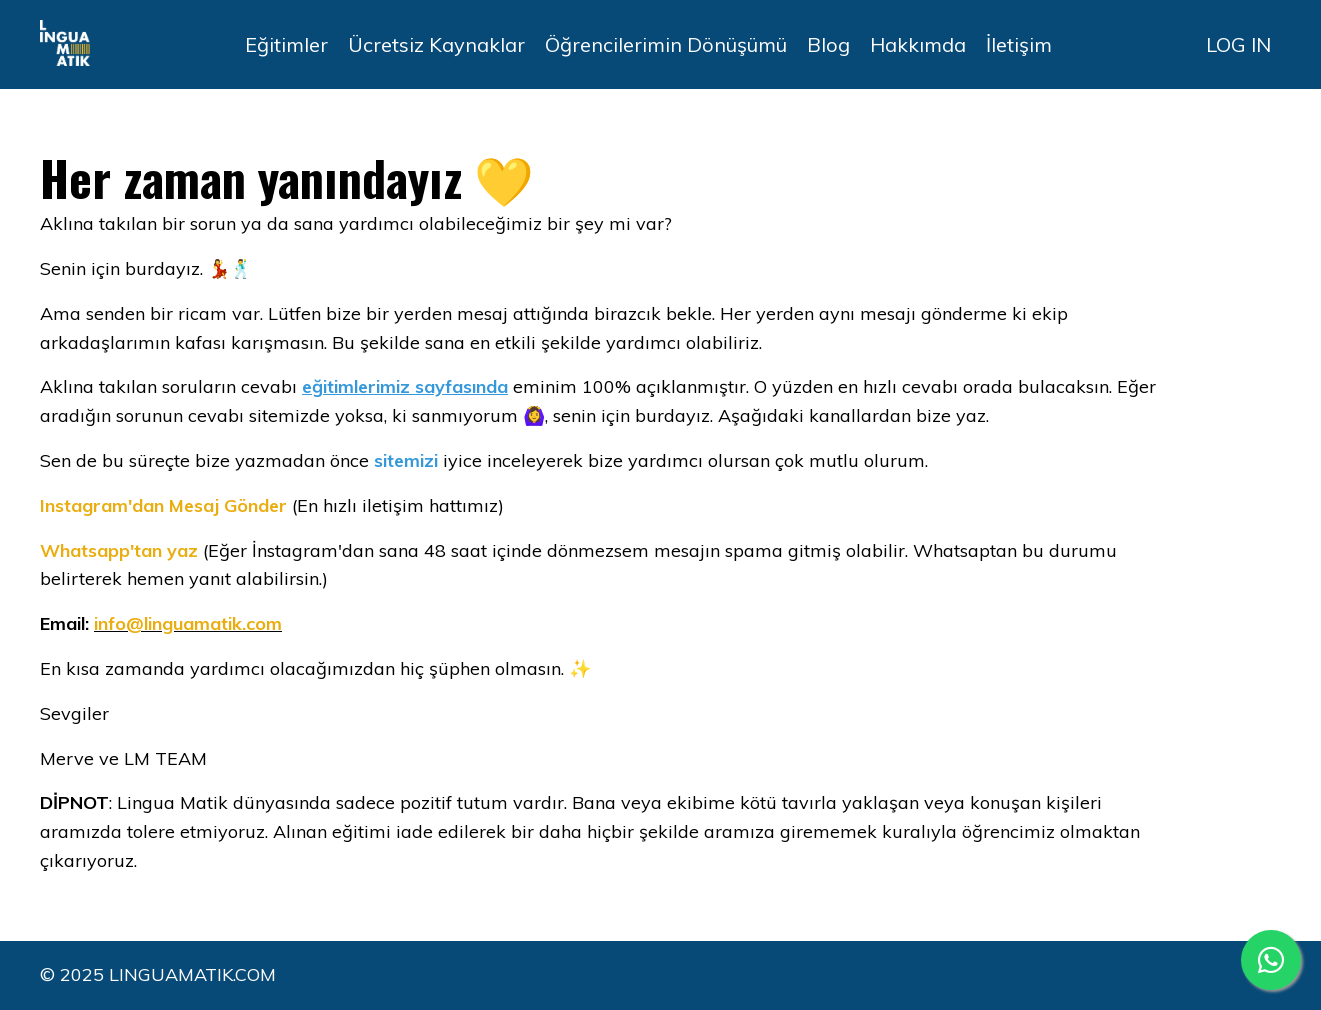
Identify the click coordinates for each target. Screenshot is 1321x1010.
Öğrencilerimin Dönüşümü (666, 44)
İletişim (1019, 44)
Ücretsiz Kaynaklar (436, 44)
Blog (828, 44)
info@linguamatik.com (188, 623)
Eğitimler (286, 44)
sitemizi (406, 460)
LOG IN (1238, 44)
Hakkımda (918, 44)
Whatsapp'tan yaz (119, 550)
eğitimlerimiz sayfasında (405, 386)
